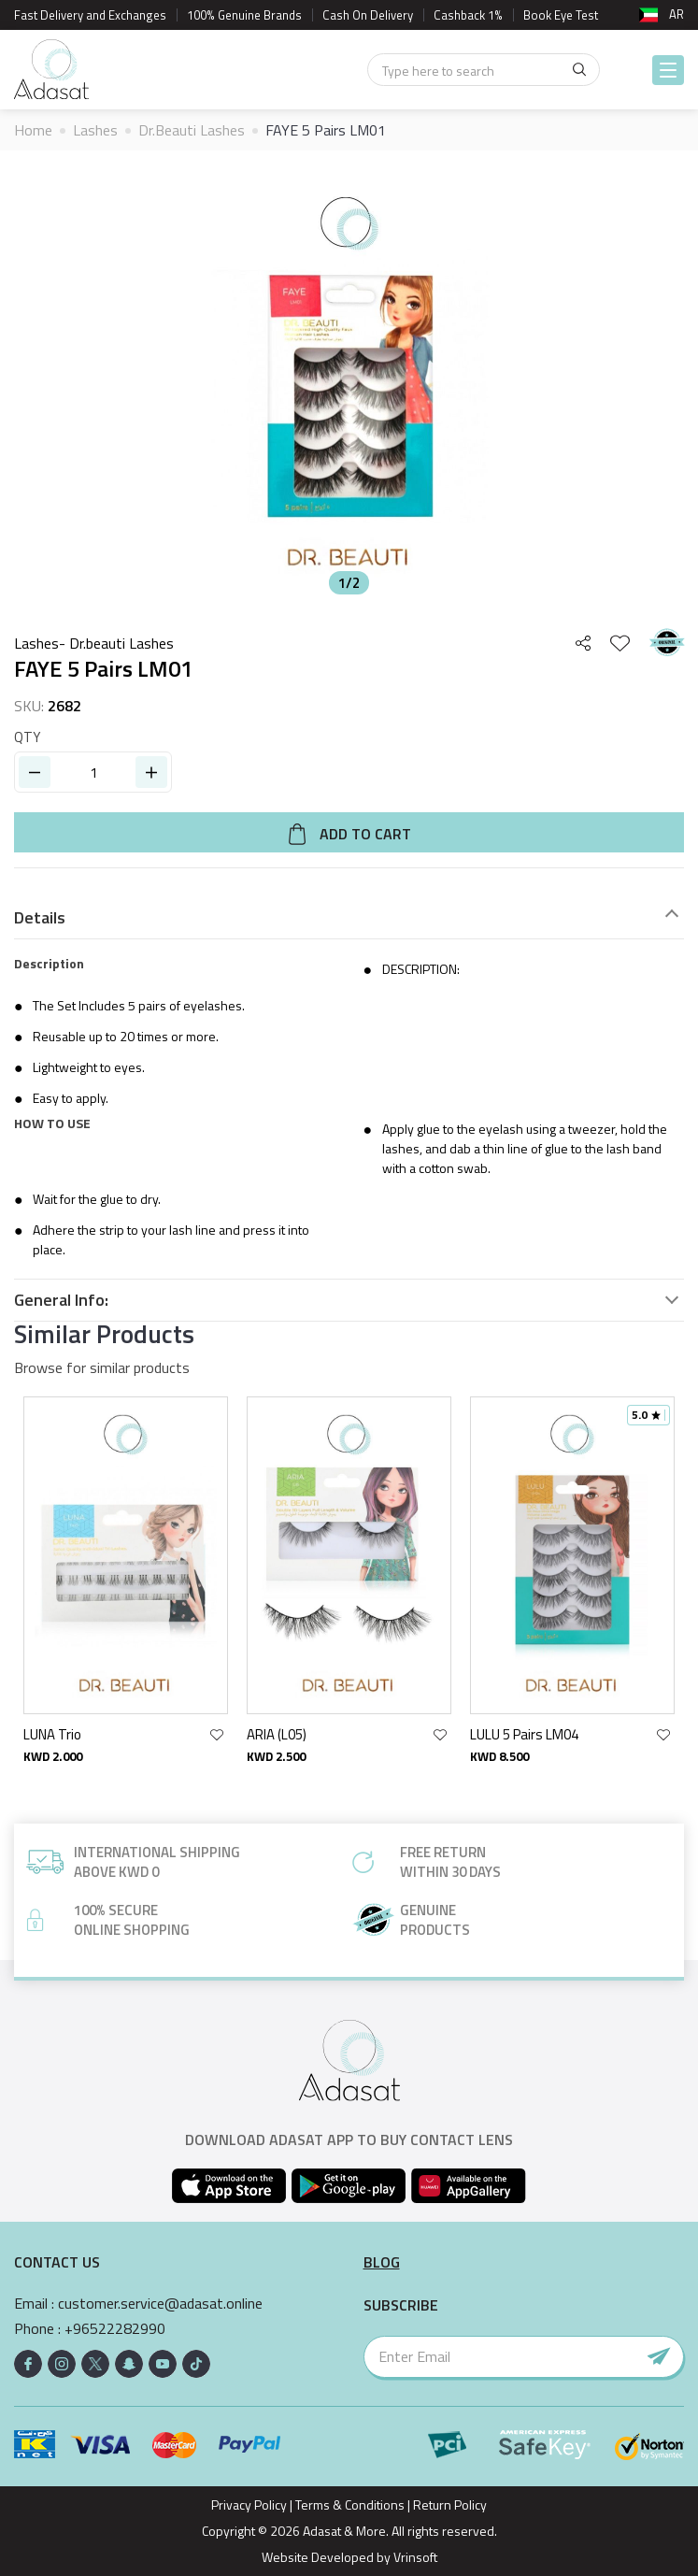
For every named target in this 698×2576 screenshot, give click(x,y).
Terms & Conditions (350, 2504)
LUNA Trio (52, 1734)
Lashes (95, 130)
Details (39, 918)
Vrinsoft (414, 2557)
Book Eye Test (560, 15)
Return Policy (450, 2504)
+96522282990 (114, 2329)
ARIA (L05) (276, 1734)
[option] (349, 384)
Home (33, 130)
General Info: (61, 1300)
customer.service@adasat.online (160, 2303)
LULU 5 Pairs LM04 (524, 1734)
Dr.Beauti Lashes (191, 130)
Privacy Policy (249, 2504)
